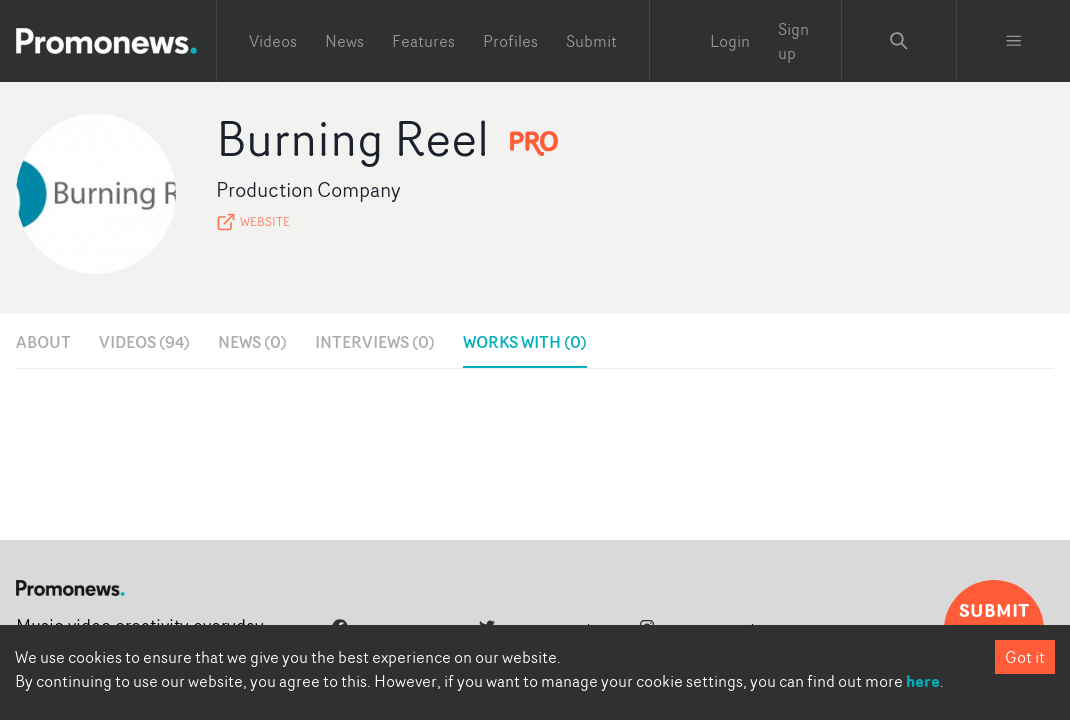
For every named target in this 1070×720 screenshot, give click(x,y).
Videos (273, 41)
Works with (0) (525, 342)
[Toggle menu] (1014, 41)
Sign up (793, 41)
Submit (591, 41)
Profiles (510, 41)
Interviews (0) (375, 342)
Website (253, 222)
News (344, 41)
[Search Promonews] (899, 41)
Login (730, 41)
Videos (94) (144, 342)
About (43, 342)
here (923, 681)
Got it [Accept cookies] (1025, 657)
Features (423, 41)
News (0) (252, 342)
